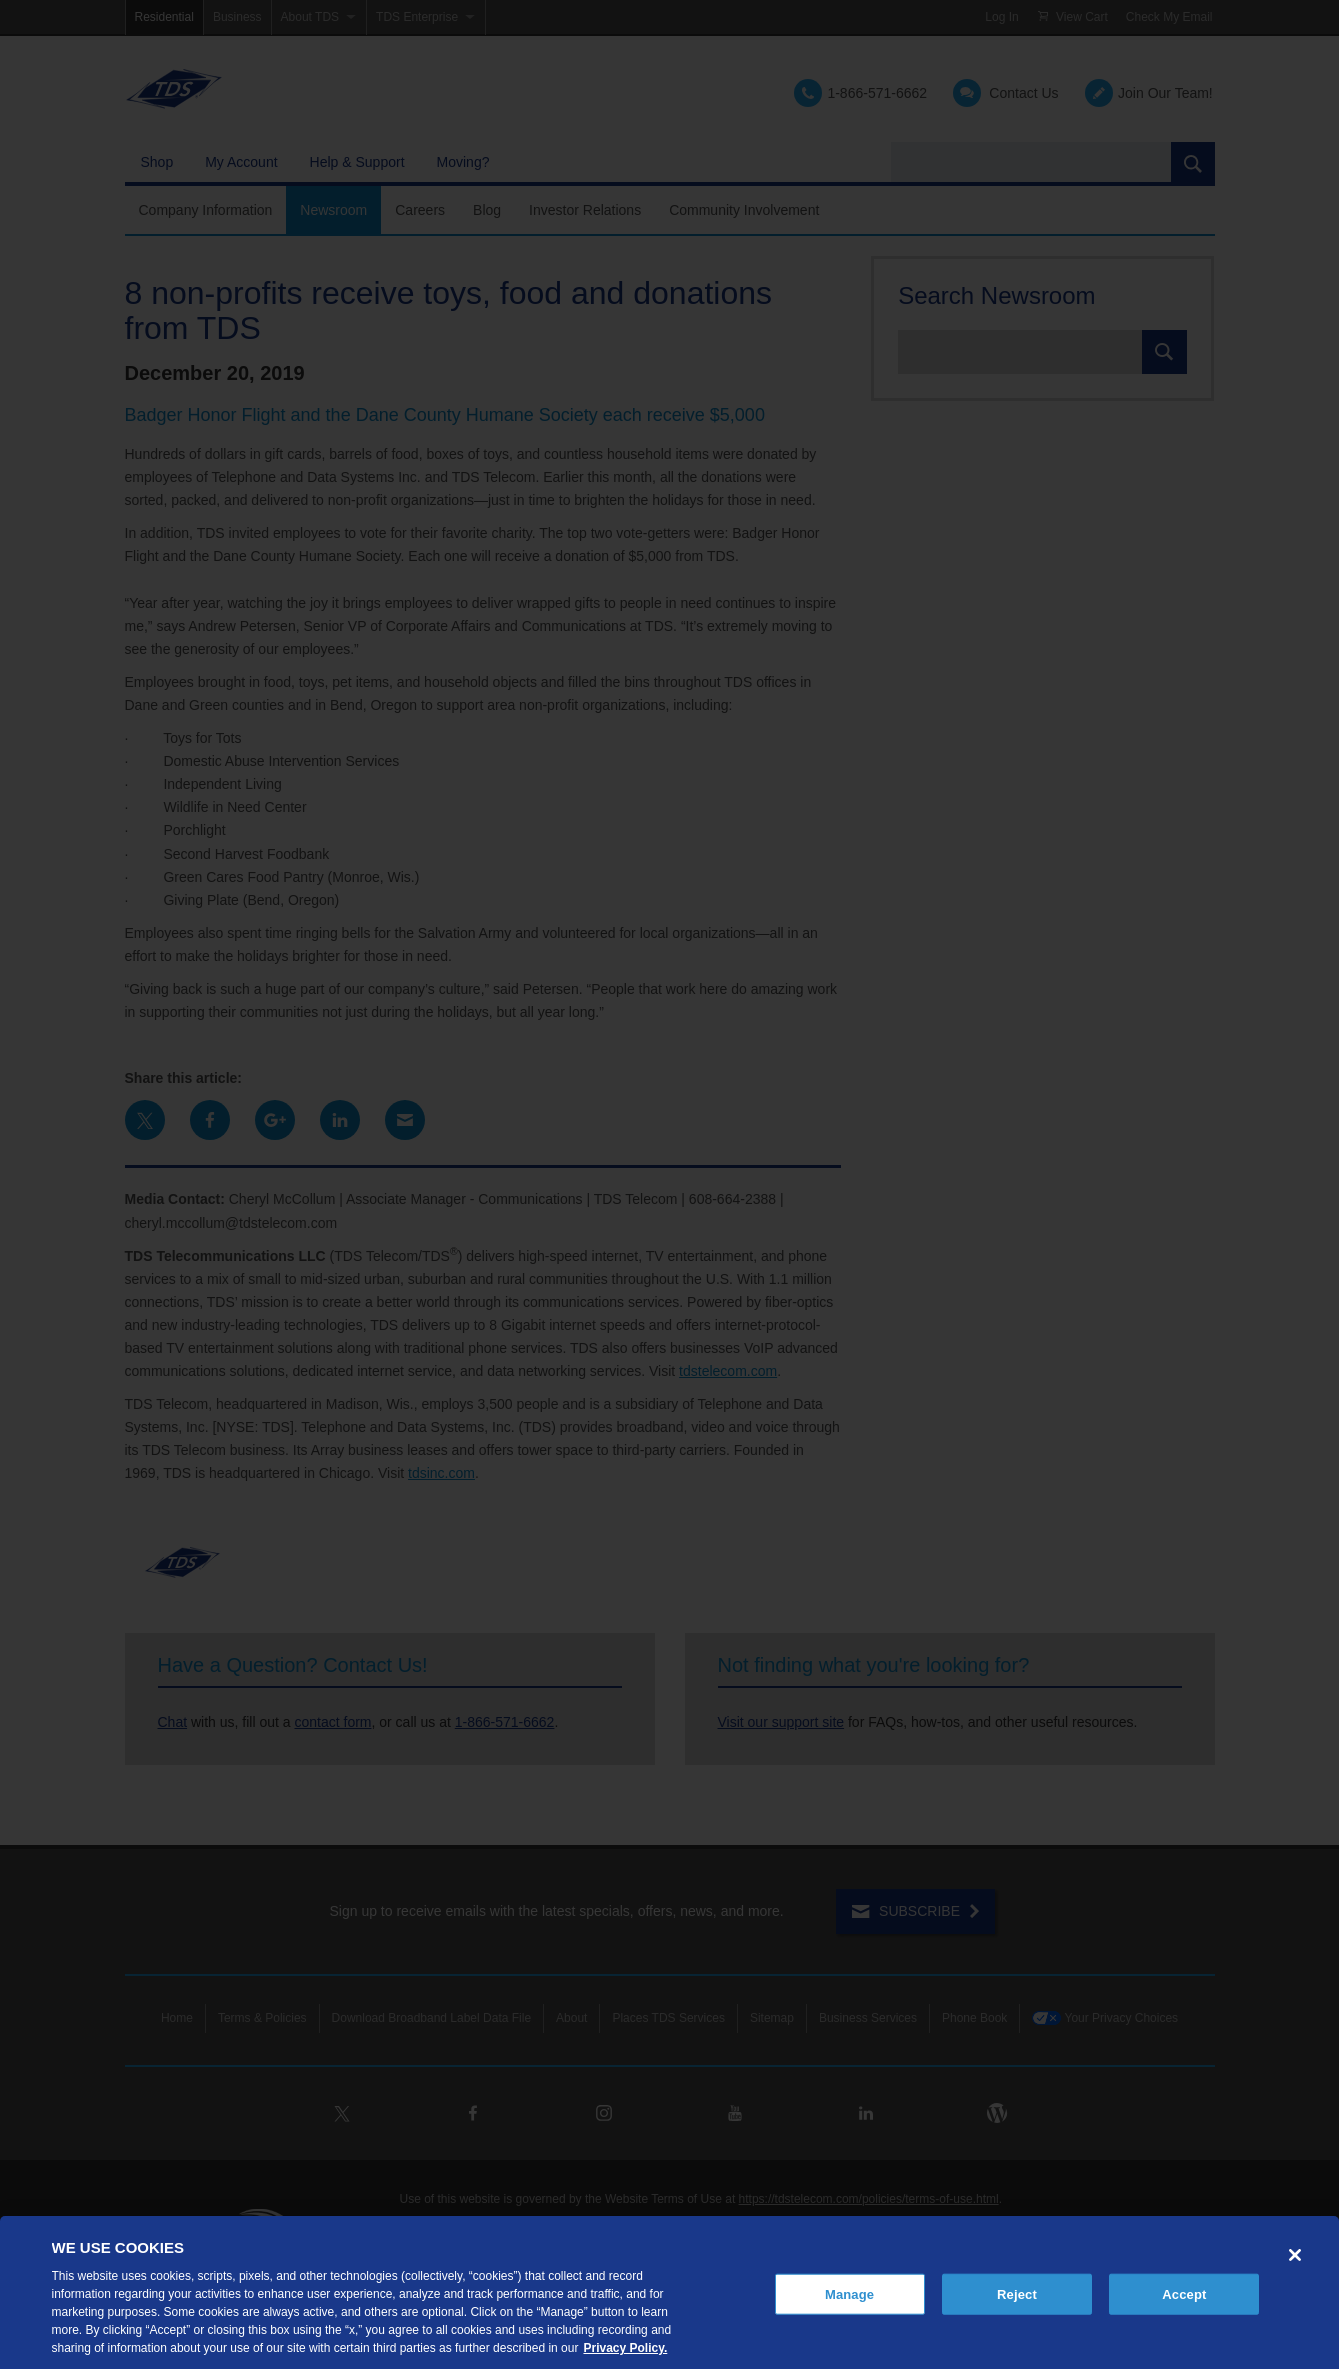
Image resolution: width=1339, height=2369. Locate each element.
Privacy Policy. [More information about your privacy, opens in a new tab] (625, 2348)
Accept (1184, 2293)
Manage (849, 2293)
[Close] (1295, 2255)
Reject (1017, 2293)
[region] (669, 2292)
